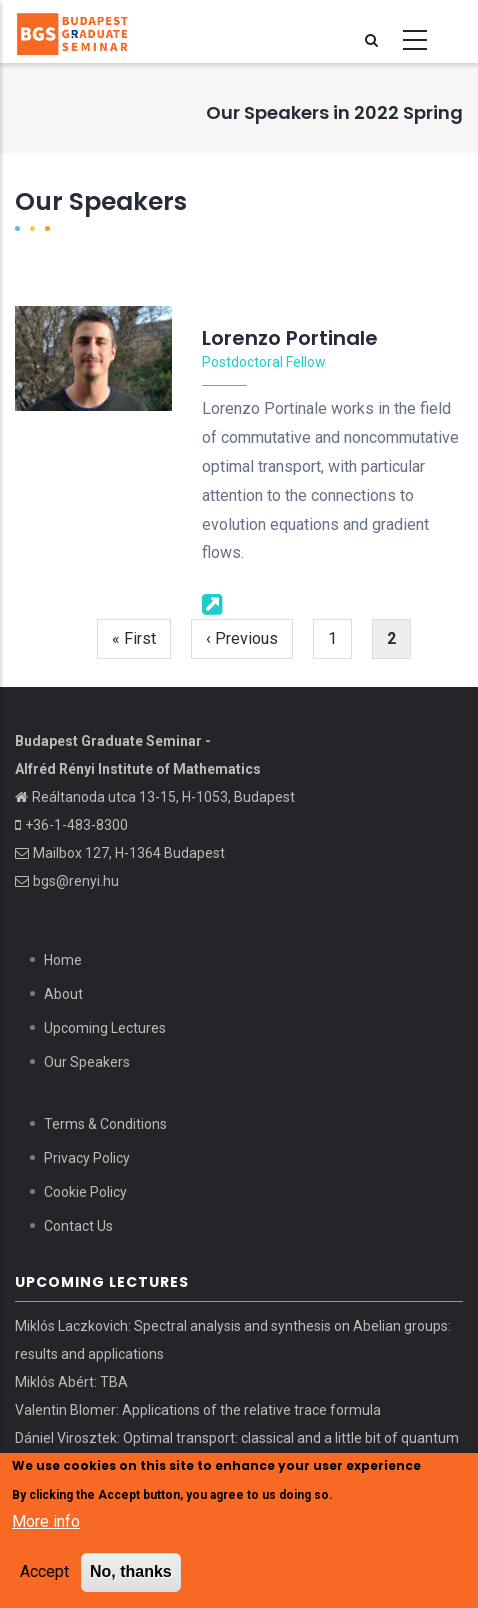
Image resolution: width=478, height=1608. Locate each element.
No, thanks (131, 1574)
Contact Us (78, 1226)
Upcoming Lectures (105, 1028)
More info (46, 1524)
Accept (44, 1574)
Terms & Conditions (105, 1124)
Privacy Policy (87, 1158)
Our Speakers (87, 1062)
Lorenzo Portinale (290, 338)
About (63, 994)
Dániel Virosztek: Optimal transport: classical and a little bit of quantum (237, 1438)
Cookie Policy (85, 1192)
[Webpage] (212, 602)
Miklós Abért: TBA (71, 1382)
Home (63, 960)
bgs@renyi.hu (76, 881)
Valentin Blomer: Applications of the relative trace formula (198, 1410)
